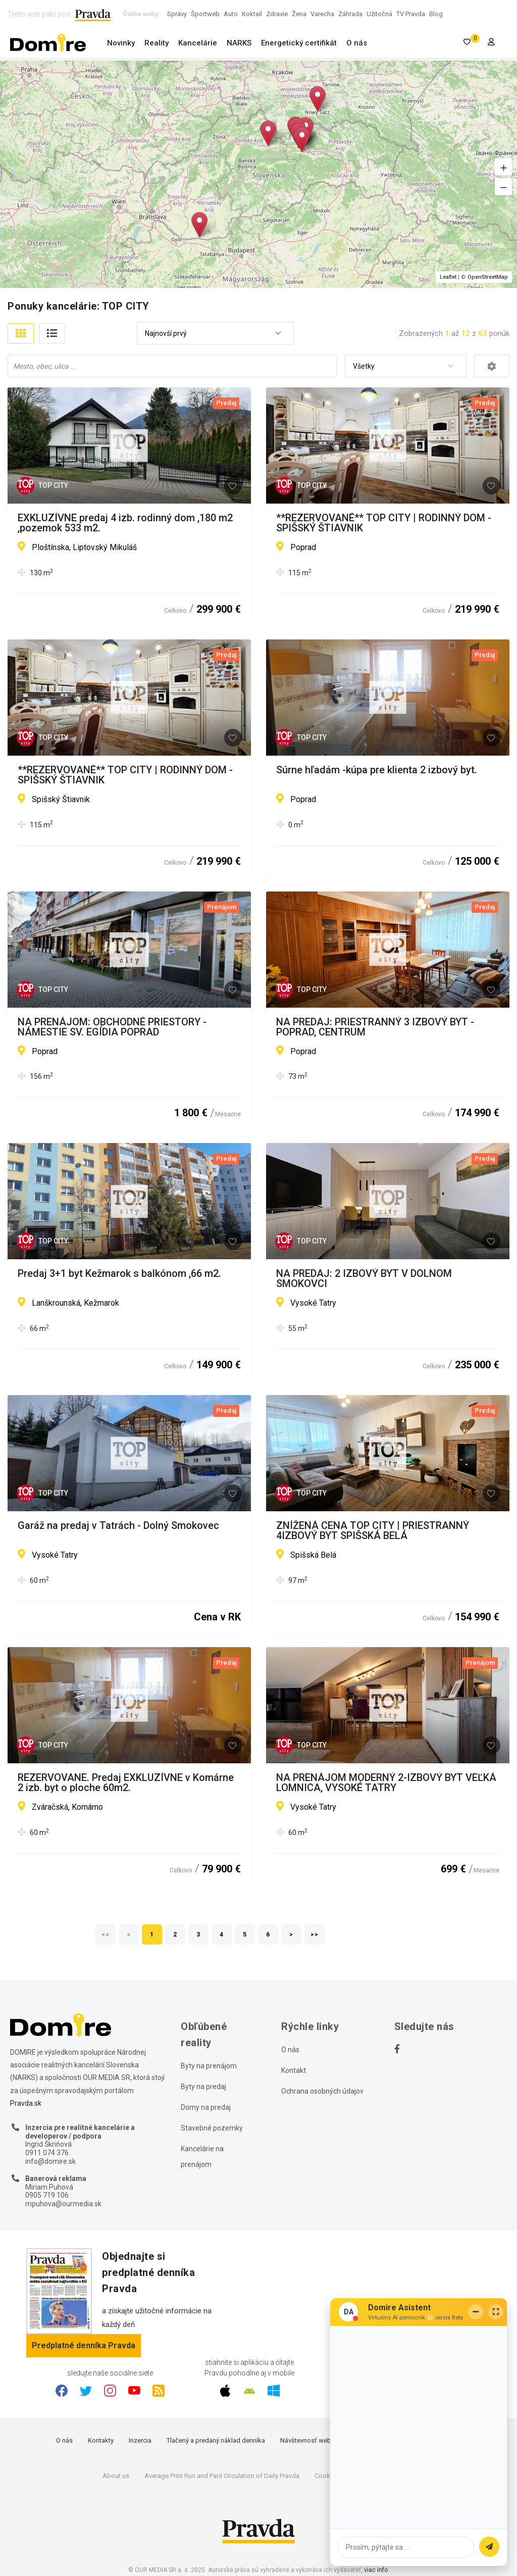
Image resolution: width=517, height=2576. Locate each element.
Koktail (252, 14)
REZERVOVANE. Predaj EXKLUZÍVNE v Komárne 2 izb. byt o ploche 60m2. (126, 1782)
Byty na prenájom (209, 2066)
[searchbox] (173, 366)
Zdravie (277, 14)
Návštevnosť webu (307, 2440)
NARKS (239, 42)
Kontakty (101, 2440)
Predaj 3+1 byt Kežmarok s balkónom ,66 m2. (119, 1273)
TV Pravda (410, 14)
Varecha (322, 14)
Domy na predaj (206, 2107)
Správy (177, 14)
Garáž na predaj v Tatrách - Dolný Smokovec (118, 1525)
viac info (376, 2569)
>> (315, 1934)
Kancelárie (197, 42)
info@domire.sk (50, 2161)
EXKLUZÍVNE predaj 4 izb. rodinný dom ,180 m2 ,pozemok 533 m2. (125, 523)
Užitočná (379, 14)
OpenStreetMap (488, 277)
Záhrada (350, 14)
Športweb (205, 14)
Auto (231, 14)
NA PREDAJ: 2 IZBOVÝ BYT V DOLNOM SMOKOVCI (364, 1278)
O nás (356, 42)
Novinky (121, 42)
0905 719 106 (47, 2195)
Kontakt (293, 2070)
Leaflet (448, 277)
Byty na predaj (203, 2087)
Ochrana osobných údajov (322, 2091)
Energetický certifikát (299, 42)
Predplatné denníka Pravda (83, 2345)
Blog (436, 14)
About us (115, 2476)
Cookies (327, 2476)
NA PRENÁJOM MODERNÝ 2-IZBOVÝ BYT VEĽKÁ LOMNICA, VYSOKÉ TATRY (386, 1782)
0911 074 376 (47, 2153)
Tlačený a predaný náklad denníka (216, 2440)
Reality (156, 42)
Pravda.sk (25, 2103)
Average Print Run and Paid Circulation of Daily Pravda (221, 2476)
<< (105, 1934)
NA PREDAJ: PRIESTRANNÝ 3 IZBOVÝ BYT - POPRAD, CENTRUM (375, 1027)
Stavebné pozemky (212, 2128)
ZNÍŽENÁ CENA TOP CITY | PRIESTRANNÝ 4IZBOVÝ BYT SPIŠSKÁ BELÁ (372, 1530)
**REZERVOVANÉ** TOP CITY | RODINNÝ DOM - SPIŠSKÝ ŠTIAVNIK (383, 523)
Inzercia (140, 2440)
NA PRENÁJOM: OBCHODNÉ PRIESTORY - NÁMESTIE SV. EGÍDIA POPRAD (112, 1027)
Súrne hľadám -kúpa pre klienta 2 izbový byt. (376, 770)
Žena (299, 14)
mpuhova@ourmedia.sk (63, 2204)
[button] (503, 167)
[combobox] (215, 333)
